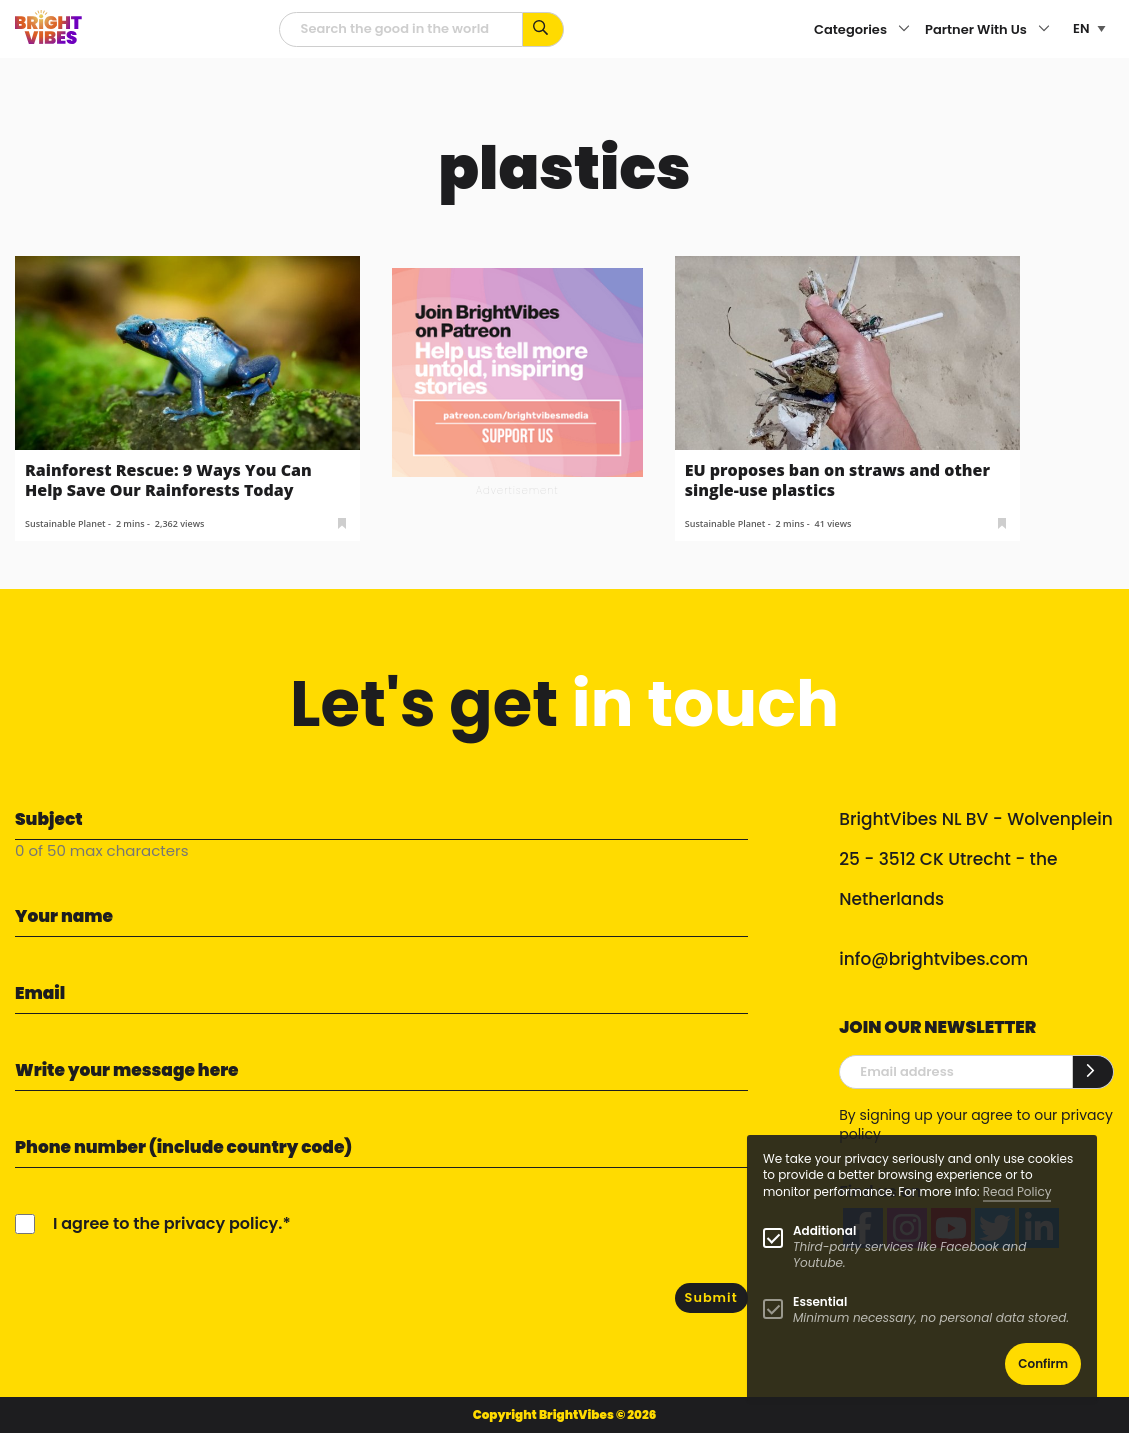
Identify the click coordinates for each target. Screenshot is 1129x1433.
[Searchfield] (401, 29)
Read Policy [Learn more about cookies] (1017, 1191)
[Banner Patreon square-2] (517, 371)
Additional (824, 1230)
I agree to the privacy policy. (167, 1223)
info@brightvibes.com (933, 959)
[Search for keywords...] (543, 29)
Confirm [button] (1043, 1363)
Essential (820, 1301)
